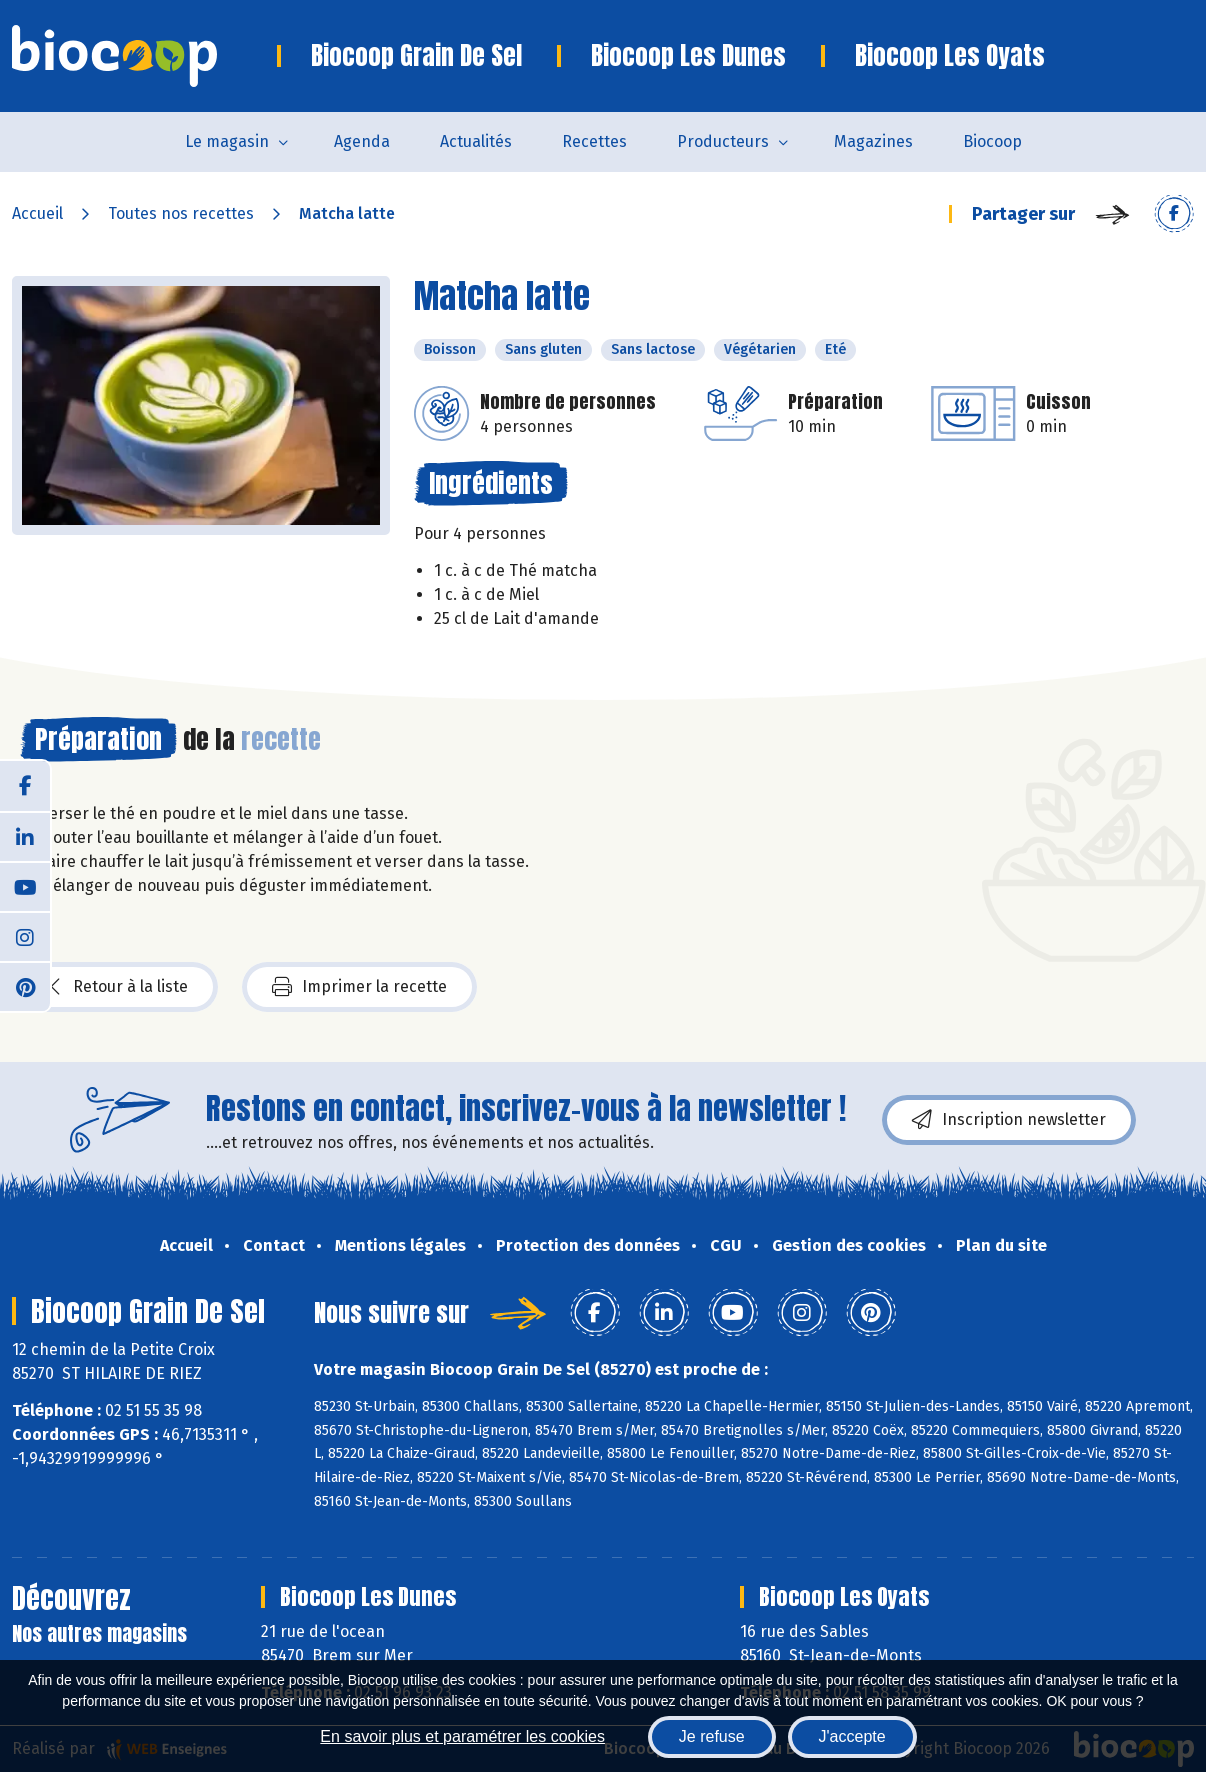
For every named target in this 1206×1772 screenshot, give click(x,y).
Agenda (362, 141)
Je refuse (712, 1736)
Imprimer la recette (359, 987)
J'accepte (852, 1736)
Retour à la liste (119, 987)
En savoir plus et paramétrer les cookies (462, 1736)
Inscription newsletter (1009, 1120)
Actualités (476, 141)
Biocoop (992, 141)
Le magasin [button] (227, 141)
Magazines (873, 141)
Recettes (594, 141)
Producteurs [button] (723, 141)
